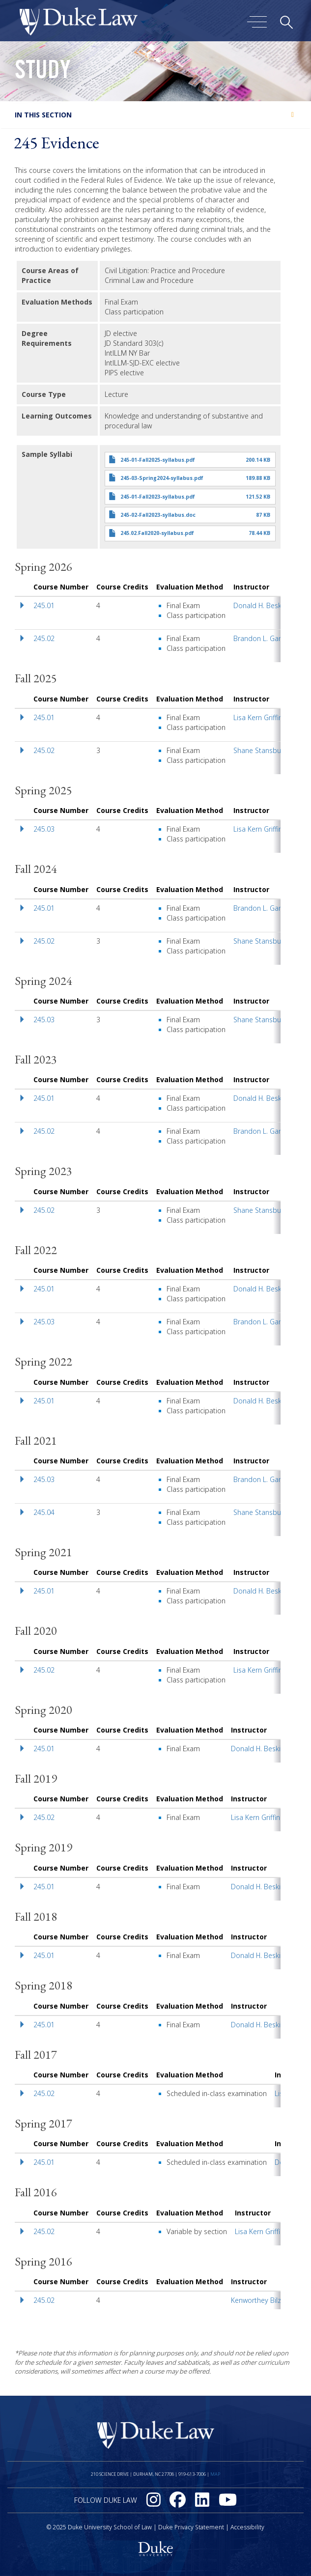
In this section (43, 114)
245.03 (44, 829)
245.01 (44, 605)
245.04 (44, 1512)
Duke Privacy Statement (191, 2527)
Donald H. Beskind (262, 605)
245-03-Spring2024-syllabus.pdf (161, 478)
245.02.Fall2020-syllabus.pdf (157, 533)
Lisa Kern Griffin (258, 717)
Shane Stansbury (260, 750)
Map (215, 2474)
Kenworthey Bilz (256, 2300)
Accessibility (247, 2527)
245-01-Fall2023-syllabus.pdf (157, 496)
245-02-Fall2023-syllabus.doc (158, 514)
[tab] (155, 114)
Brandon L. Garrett (262, 638)
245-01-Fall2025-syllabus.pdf (157, 459)
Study (43, 72)
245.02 (44, 638)
